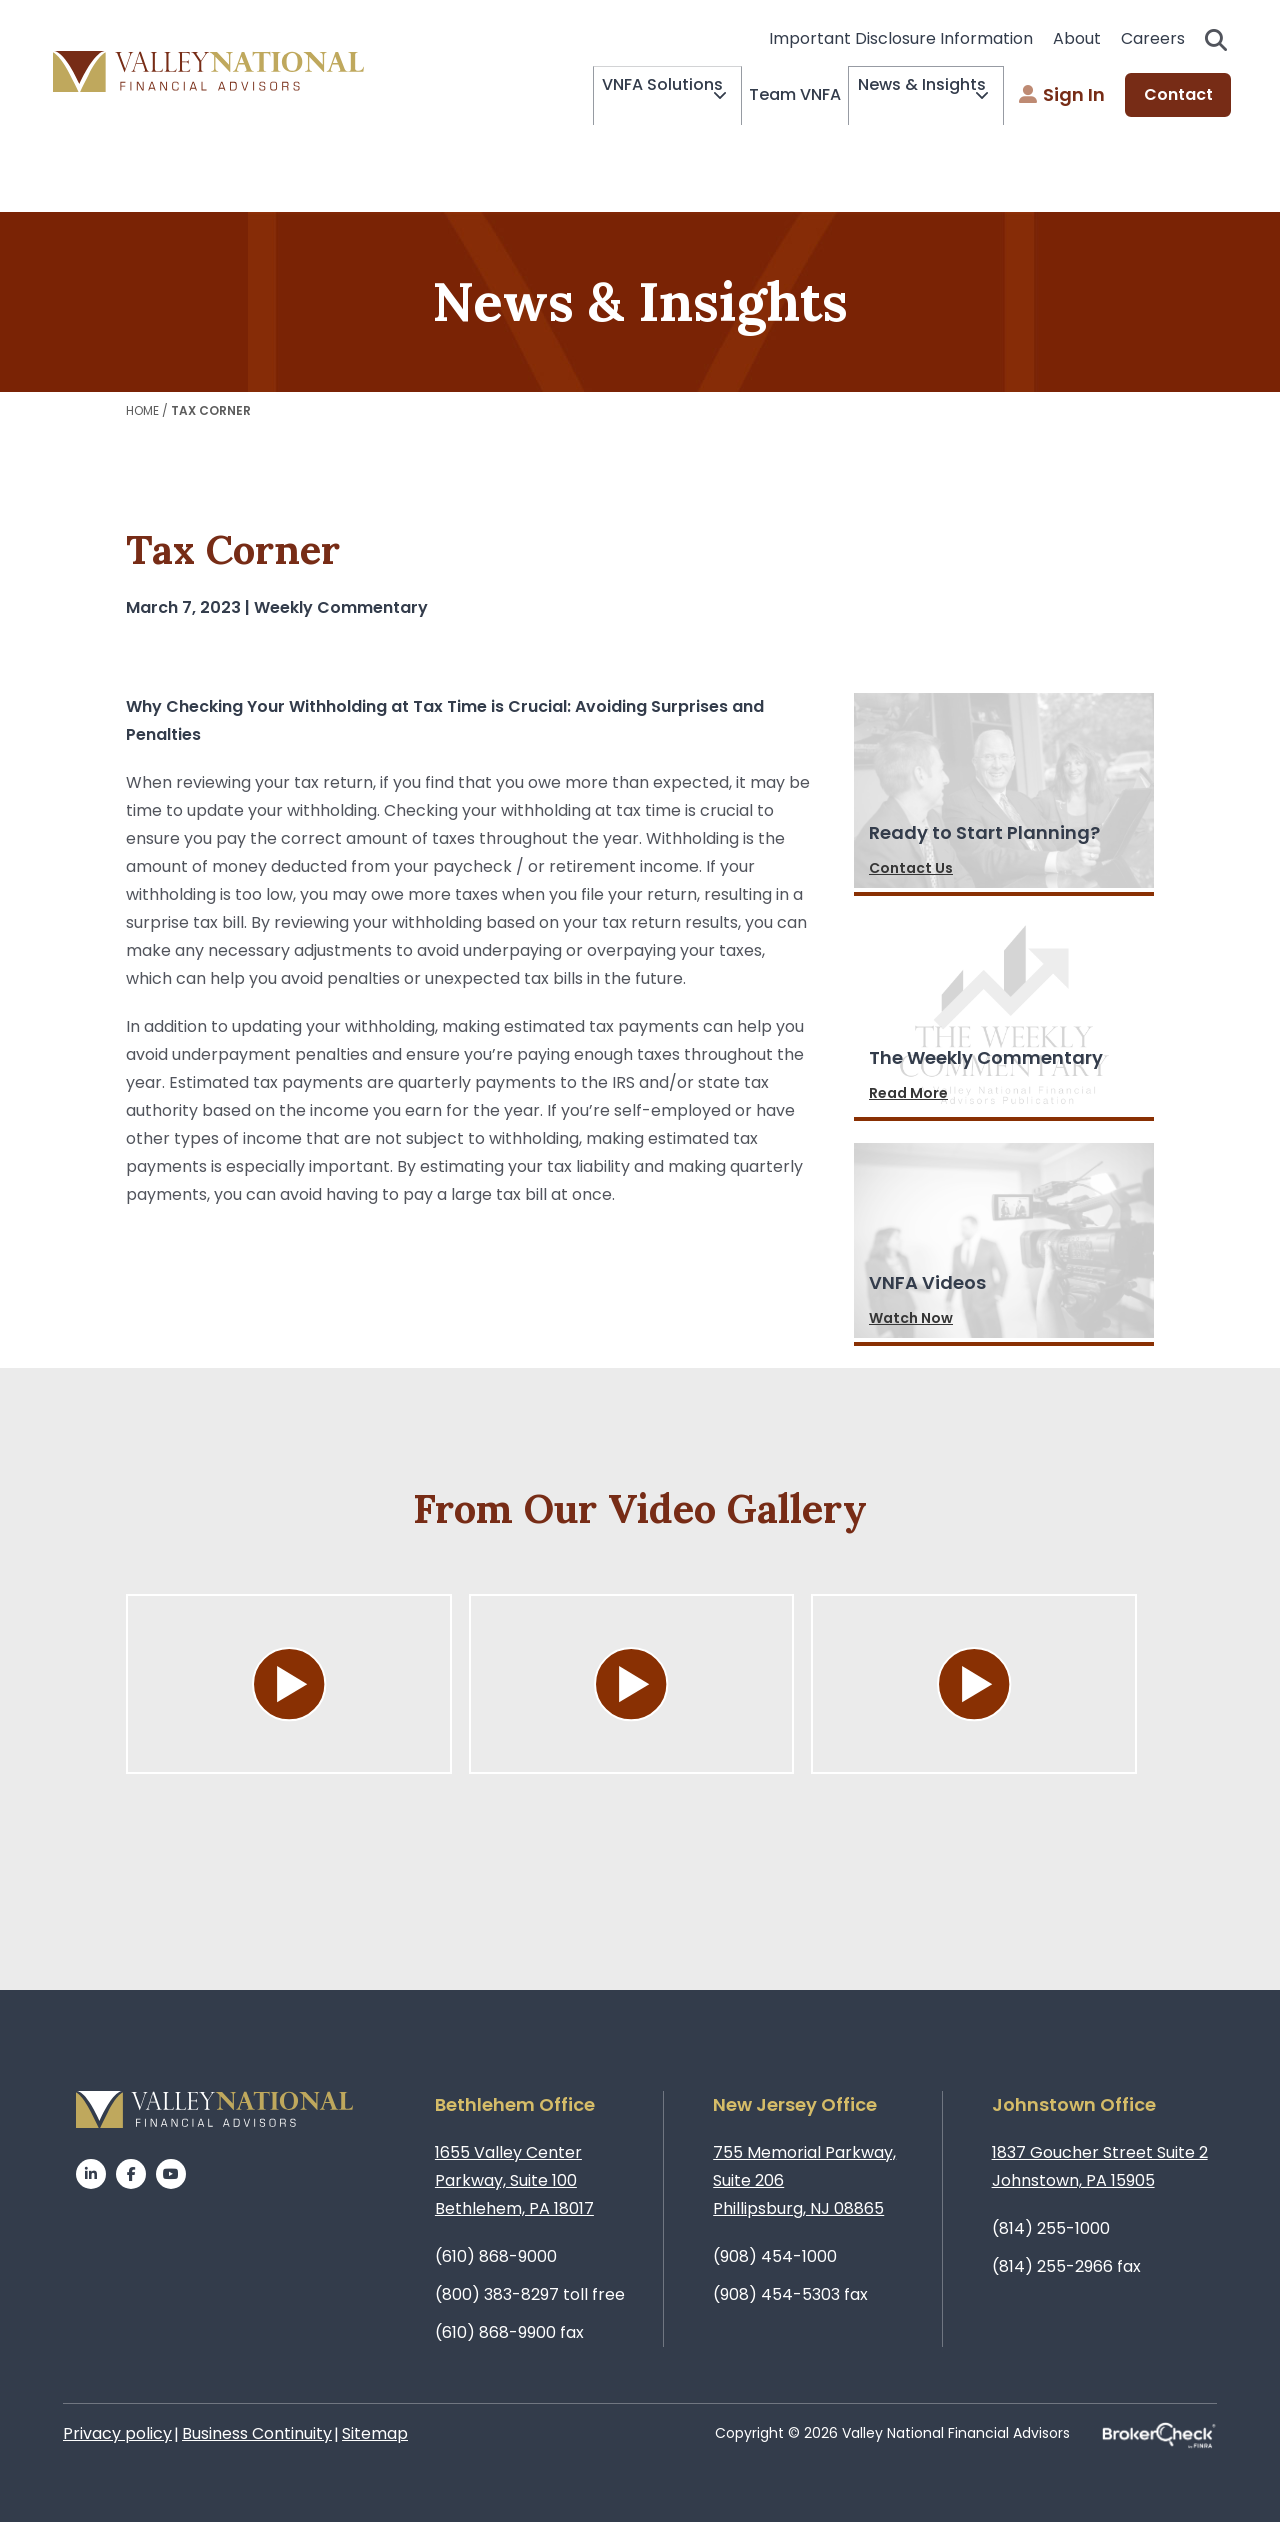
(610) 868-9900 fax (509, 2332)
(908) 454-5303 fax (790, 2294)
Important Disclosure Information (901, 38)
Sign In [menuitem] (1062, 95)
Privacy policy (117, 2433)
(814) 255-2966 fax (1066, 2266)
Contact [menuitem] (1178, 95)
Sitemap (375, 2433)
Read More (908, 1093)
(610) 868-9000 (496, 2256)
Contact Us (911, 868)
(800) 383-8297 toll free (530, 2294)
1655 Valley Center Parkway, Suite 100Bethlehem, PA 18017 (514, 2180)
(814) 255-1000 (1051, 2228)
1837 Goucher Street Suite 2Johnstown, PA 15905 (1100, 2166)
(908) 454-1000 (775, 2256)
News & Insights (903, 96)
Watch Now (911, 1318)
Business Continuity (257, 2433)
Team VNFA (767, 94)
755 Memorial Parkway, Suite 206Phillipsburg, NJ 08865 (804, 2180)
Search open (1216, 40)
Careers (1153, 38)
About (1077, 38)
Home (142, 410)
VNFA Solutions (616, 96)
